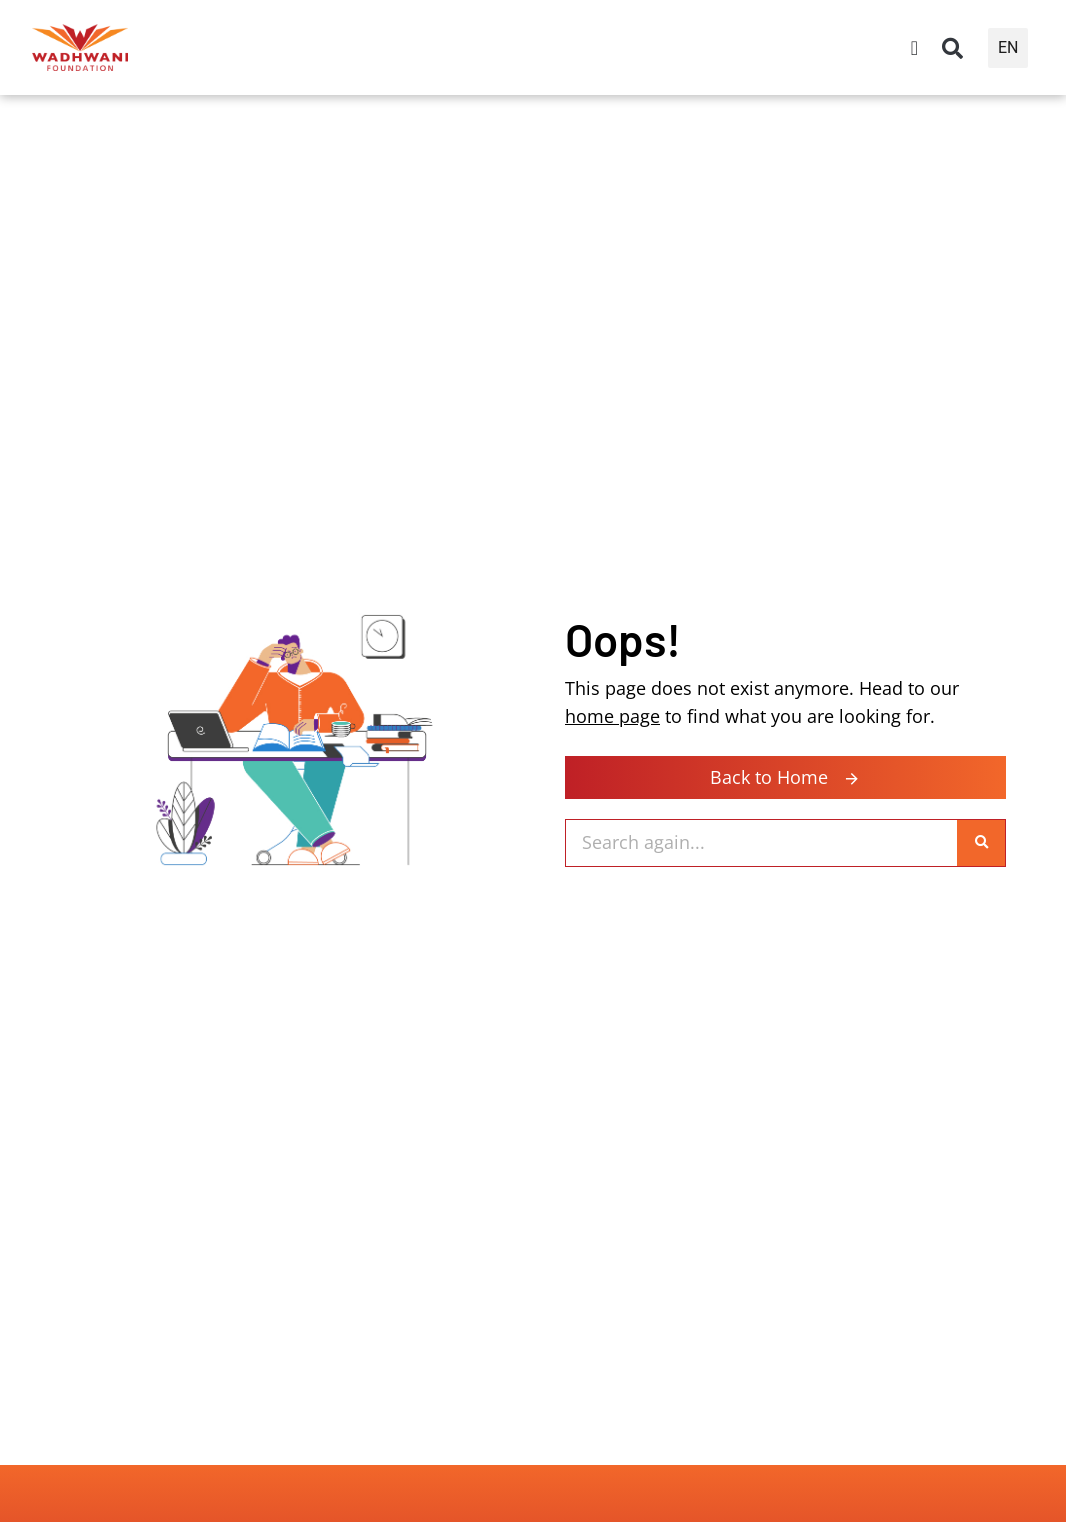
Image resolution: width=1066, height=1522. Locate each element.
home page (612, 714)
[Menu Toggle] (914, 48)
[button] (953, 48)
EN (1008, 47)
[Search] (981, 843)
